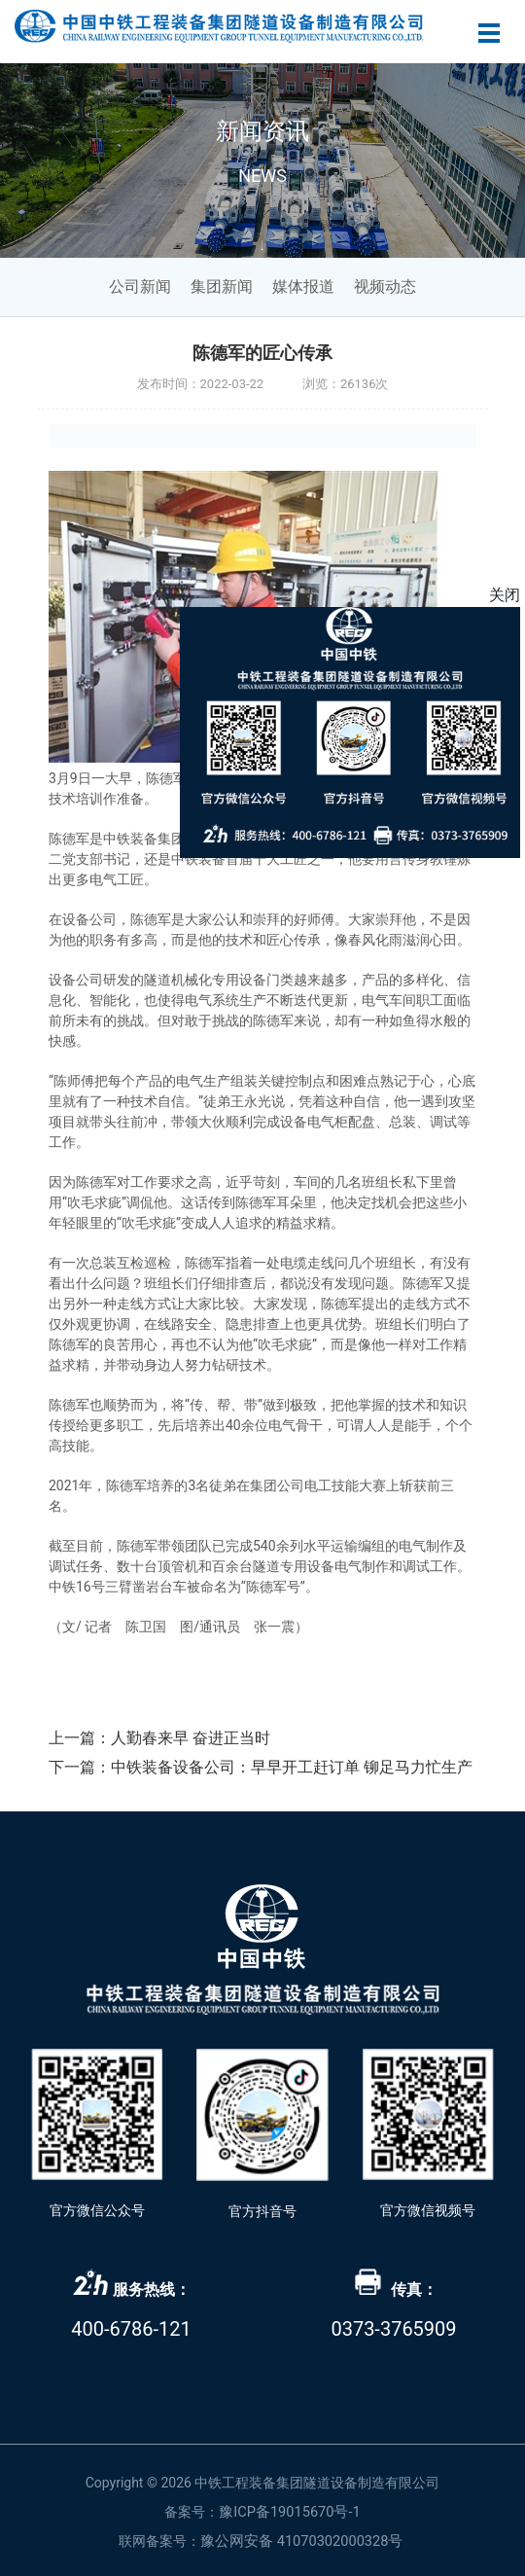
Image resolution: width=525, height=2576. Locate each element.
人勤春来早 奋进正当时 (190, 1738)
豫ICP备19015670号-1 (290, 2512)
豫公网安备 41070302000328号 (301, 2541)
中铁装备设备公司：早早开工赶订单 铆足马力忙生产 (291, 1767)
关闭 (504, 595)
